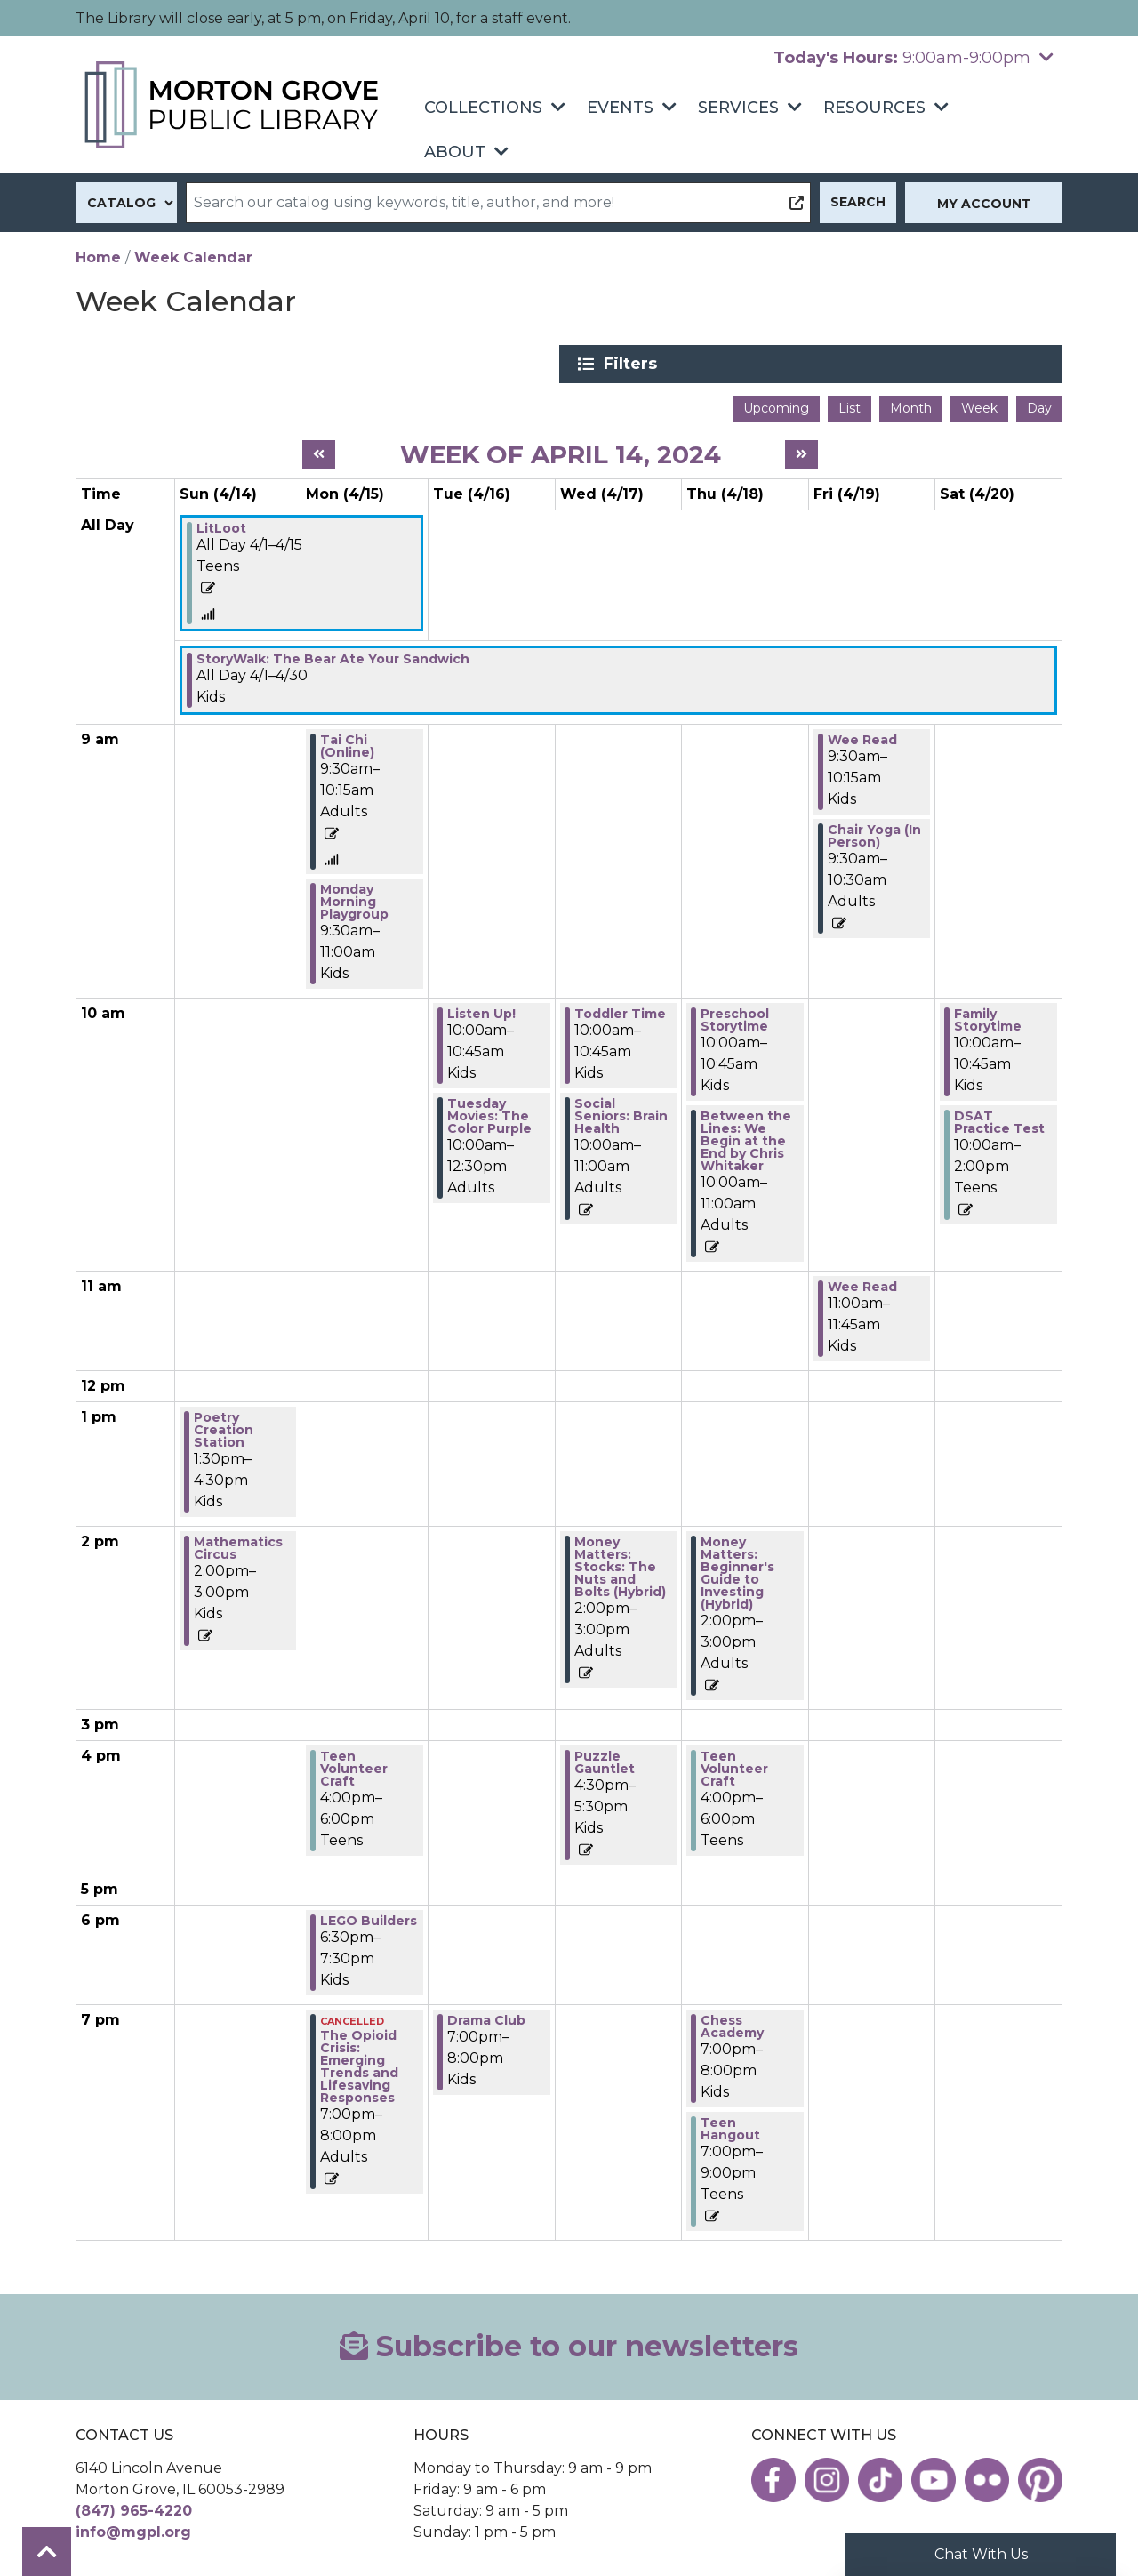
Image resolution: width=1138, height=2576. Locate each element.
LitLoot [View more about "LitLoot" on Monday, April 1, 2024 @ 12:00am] (221, 526)
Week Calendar (193, 257)
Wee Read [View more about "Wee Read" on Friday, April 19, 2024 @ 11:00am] (862, 1284)
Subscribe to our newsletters (569, 2343)
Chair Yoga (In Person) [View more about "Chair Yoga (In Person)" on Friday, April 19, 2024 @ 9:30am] (874, 833)
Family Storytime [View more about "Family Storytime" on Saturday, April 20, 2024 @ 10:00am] (988, 1017)
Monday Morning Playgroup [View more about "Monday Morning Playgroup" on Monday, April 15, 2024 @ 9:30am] (354, 899)
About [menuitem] (454, 152)
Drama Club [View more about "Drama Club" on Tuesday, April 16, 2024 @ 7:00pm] (486, 2018)
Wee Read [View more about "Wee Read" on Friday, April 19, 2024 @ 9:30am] (862, 737)
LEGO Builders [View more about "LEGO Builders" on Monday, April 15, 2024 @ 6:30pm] (368, 1918)
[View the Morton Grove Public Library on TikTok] (880, 2476)
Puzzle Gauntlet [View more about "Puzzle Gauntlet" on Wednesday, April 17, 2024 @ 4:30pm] (604, 1759)
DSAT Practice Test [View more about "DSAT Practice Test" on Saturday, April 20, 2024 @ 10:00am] (999, 1119)
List (849, 405)
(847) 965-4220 (134, 2507)
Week (979, 405)
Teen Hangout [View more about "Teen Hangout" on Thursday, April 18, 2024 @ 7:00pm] (730, 2126)
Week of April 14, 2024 (560, 451)
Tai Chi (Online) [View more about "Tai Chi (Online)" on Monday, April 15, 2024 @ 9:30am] (347, 743)
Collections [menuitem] (483, 107)
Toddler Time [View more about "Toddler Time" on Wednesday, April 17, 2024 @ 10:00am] (620, 1011)
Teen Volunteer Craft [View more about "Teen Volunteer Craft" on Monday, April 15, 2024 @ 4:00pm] (354, 1765)
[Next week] (801, 452)
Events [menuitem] (620, 107)
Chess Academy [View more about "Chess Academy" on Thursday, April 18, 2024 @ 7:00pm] (732, 2024)
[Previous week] (318, 452)
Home (98, 257)
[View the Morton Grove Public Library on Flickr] (987, 2476)
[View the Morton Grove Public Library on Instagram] (827, 2476)
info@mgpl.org (133, 2528)
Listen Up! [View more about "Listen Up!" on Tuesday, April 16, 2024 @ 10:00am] (481, 1011)
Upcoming (776, 405)
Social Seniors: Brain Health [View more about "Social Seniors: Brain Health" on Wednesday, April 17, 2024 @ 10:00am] (621, 1113)
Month (911, 405)
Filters (890, 363)
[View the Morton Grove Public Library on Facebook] (773, 2476)
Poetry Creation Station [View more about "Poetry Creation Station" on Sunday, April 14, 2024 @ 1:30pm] (223, 1427)
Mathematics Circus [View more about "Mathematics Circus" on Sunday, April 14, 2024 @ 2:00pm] (238, 1545)
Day (1039, 405)
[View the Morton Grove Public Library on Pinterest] (1040, 2476)
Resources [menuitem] (874, 107)
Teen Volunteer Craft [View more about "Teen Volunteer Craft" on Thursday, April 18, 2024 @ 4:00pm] (734, 1765)
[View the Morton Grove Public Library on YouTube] (933, 2476)
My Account (984, 204)
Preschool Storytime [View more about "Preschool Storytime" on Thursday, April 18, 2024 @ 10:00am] (735, 1017)
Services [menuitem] (738, 107)
